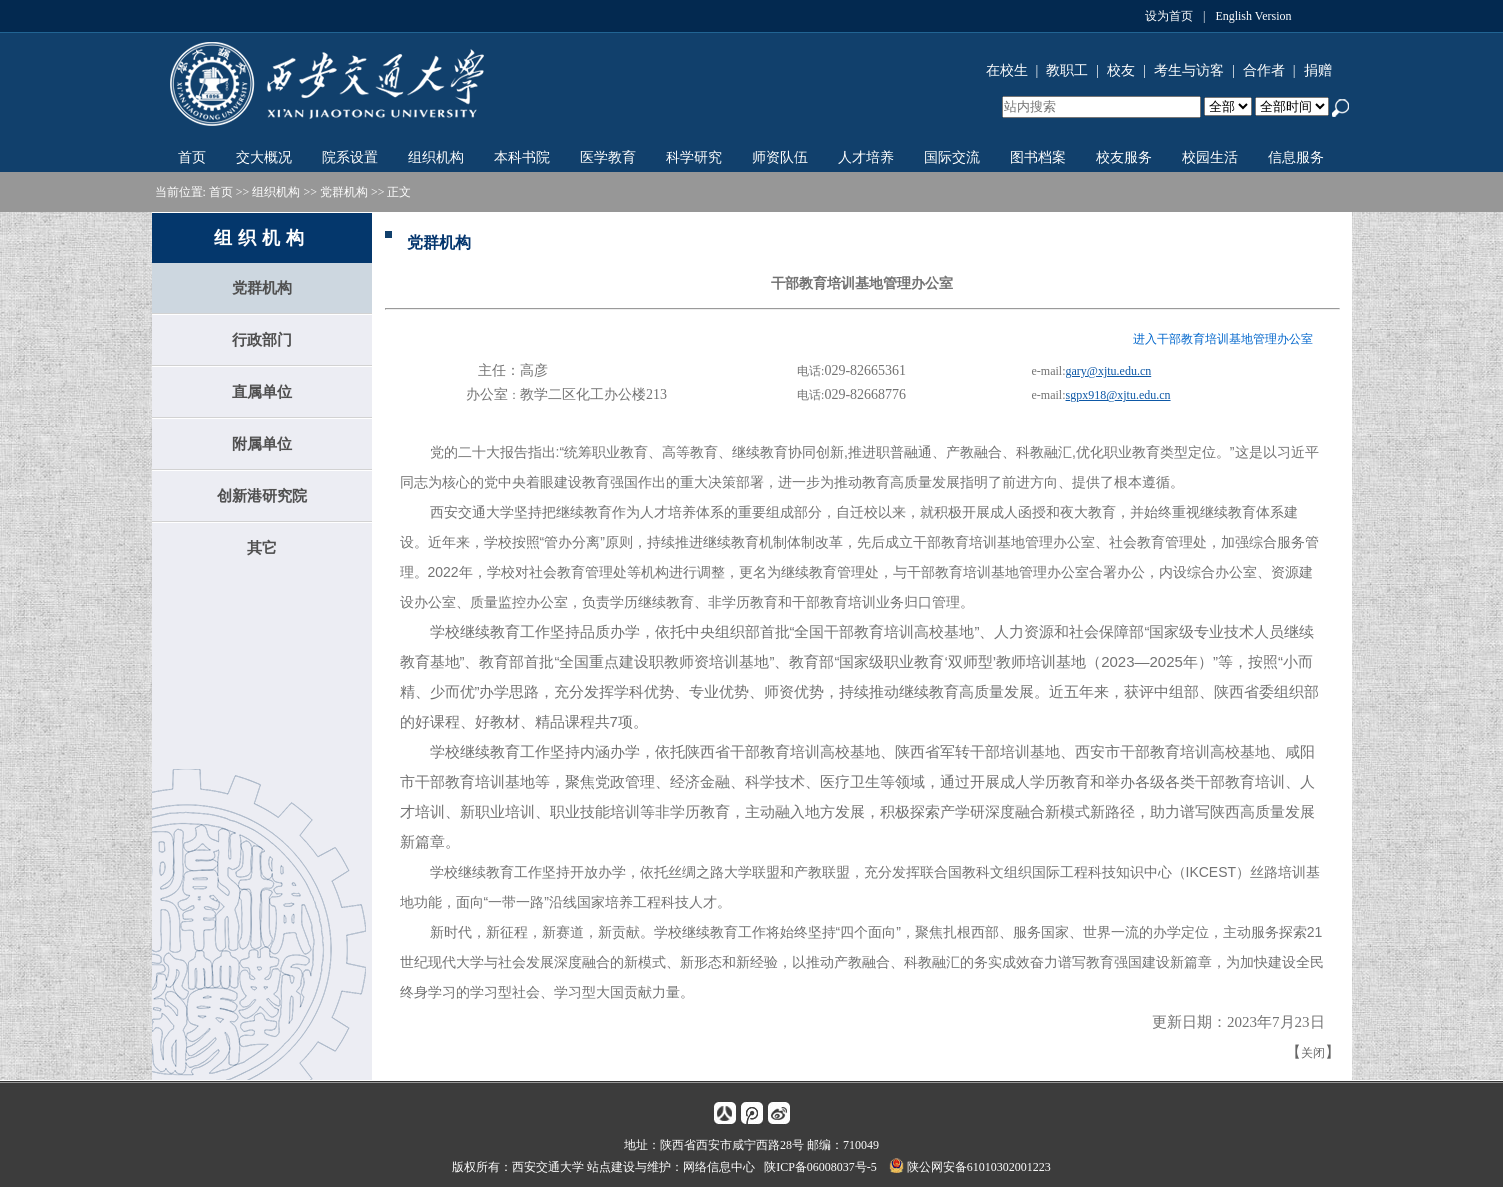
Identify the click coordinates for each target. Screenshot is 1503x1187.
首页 (192, 157)
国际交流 (952, 157)
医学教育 (608, 157)
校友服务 (1124, 157)
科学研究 (694, 157)
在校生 (1007, 70)
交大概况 (264, 157)
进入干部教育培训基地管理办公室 (1223, 339)
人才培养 (866, 157)
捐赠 (1318, 70)
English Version (1253, 16)
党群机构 (344, 192)
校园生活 (1210, 157)
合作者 (1264, 70)
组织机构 (436, 157)
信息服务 (1296, 157)
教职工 (1067, 70)
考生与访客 (1189, 70)
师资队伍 (780, 157)
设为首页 (1169, 16)
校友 (1121, 70)
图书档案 (1038, 157)
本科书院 (522, 157)
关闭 (1313, 1053)
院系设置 (350, 157)
